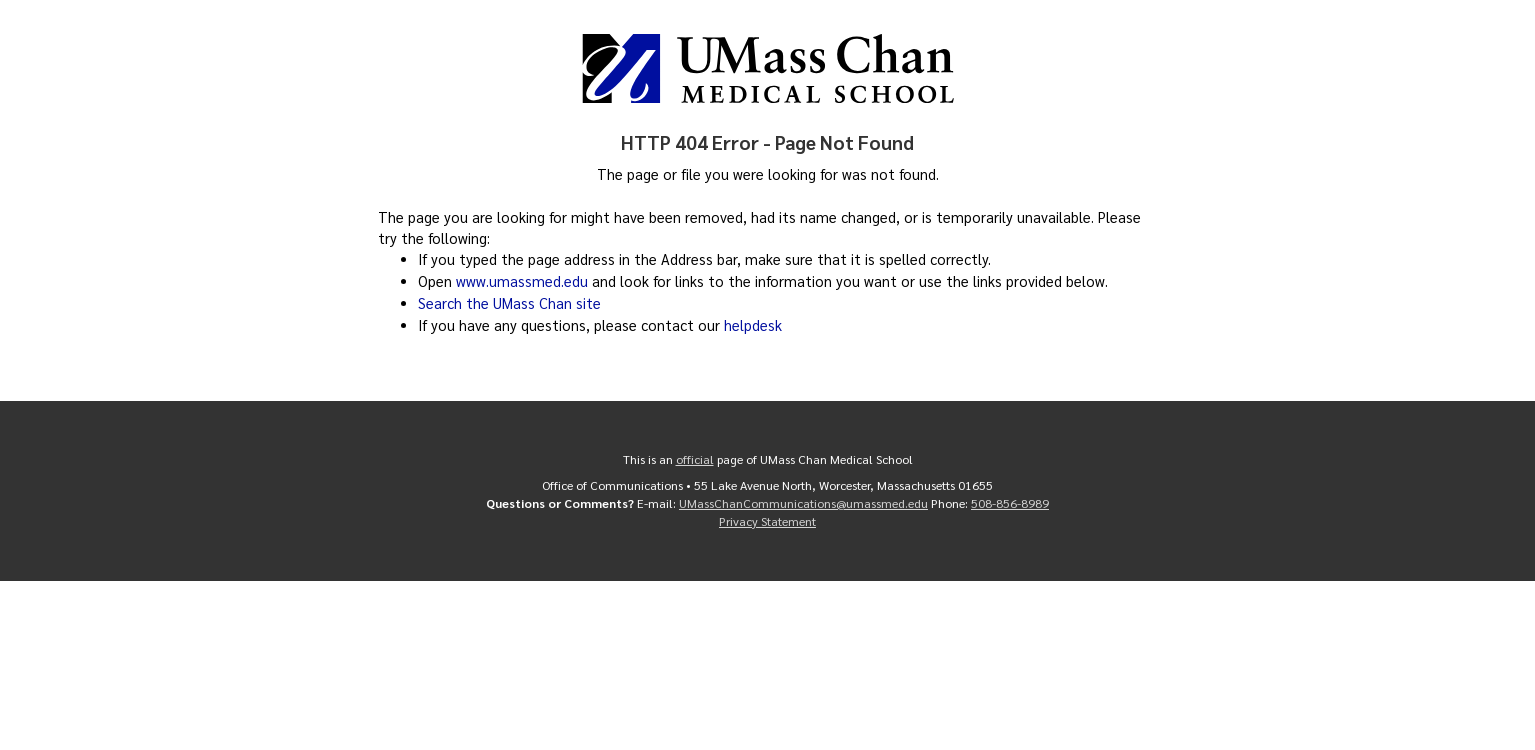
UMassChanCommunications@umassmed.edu (803, 503)
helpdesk (753, 325)
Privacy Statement (767, 521)
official (695, 459)
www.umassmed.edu (522, 281)
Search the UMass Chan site (509, 303)
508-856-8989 (1010, 503)
